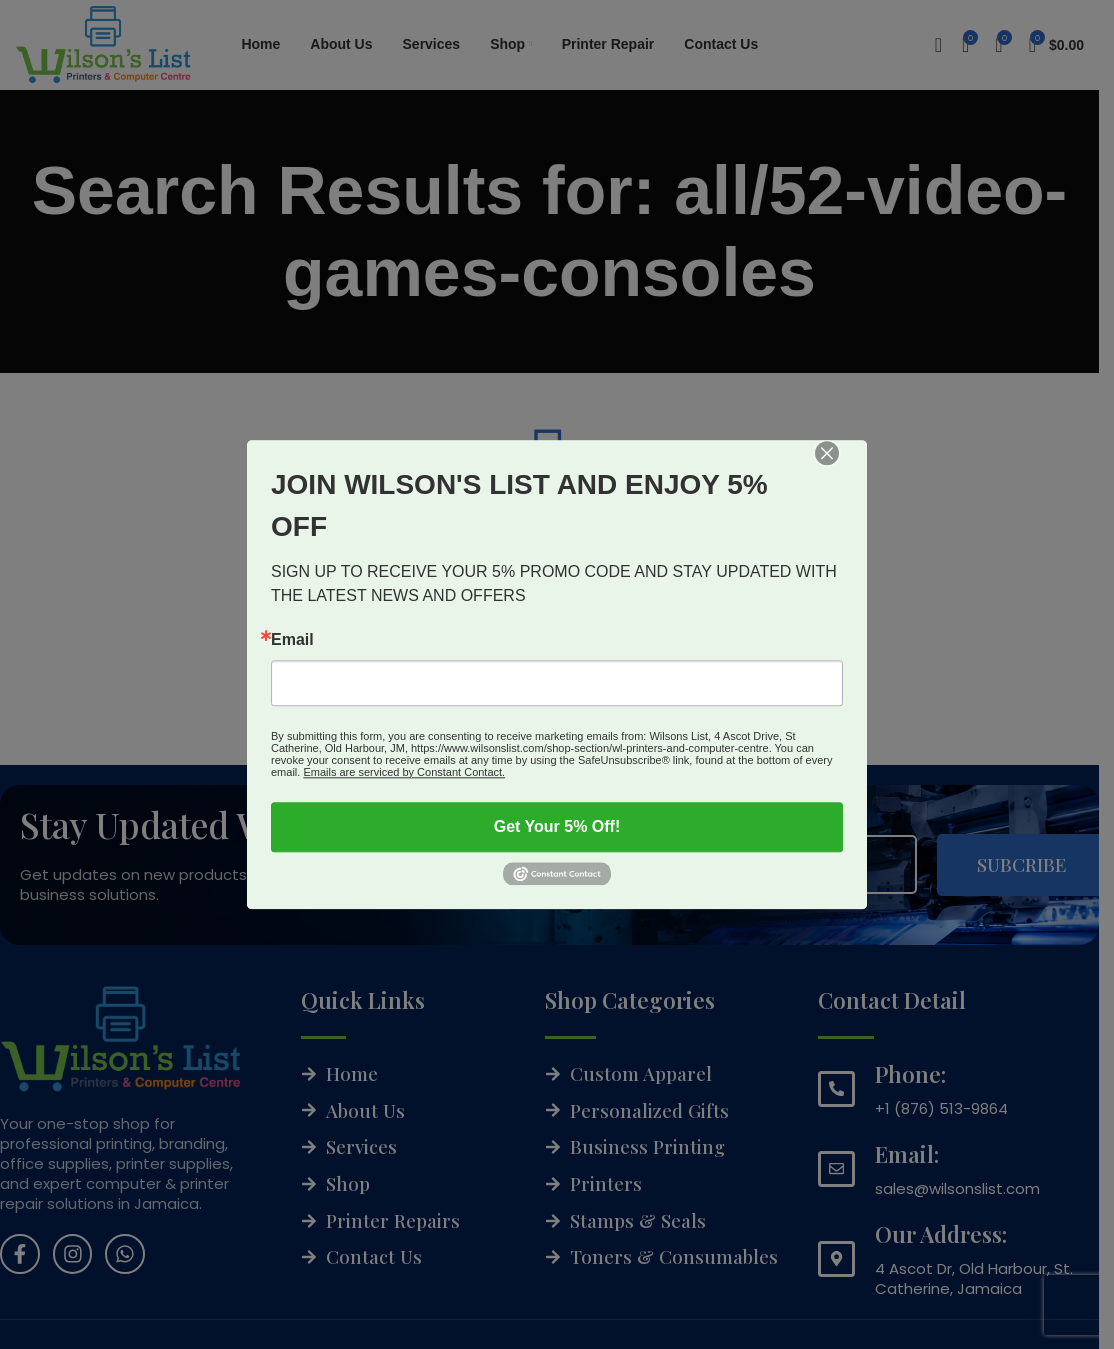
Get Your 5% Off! (557, 826)
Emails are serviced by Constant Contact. (404, 772)
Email (292, 640)
